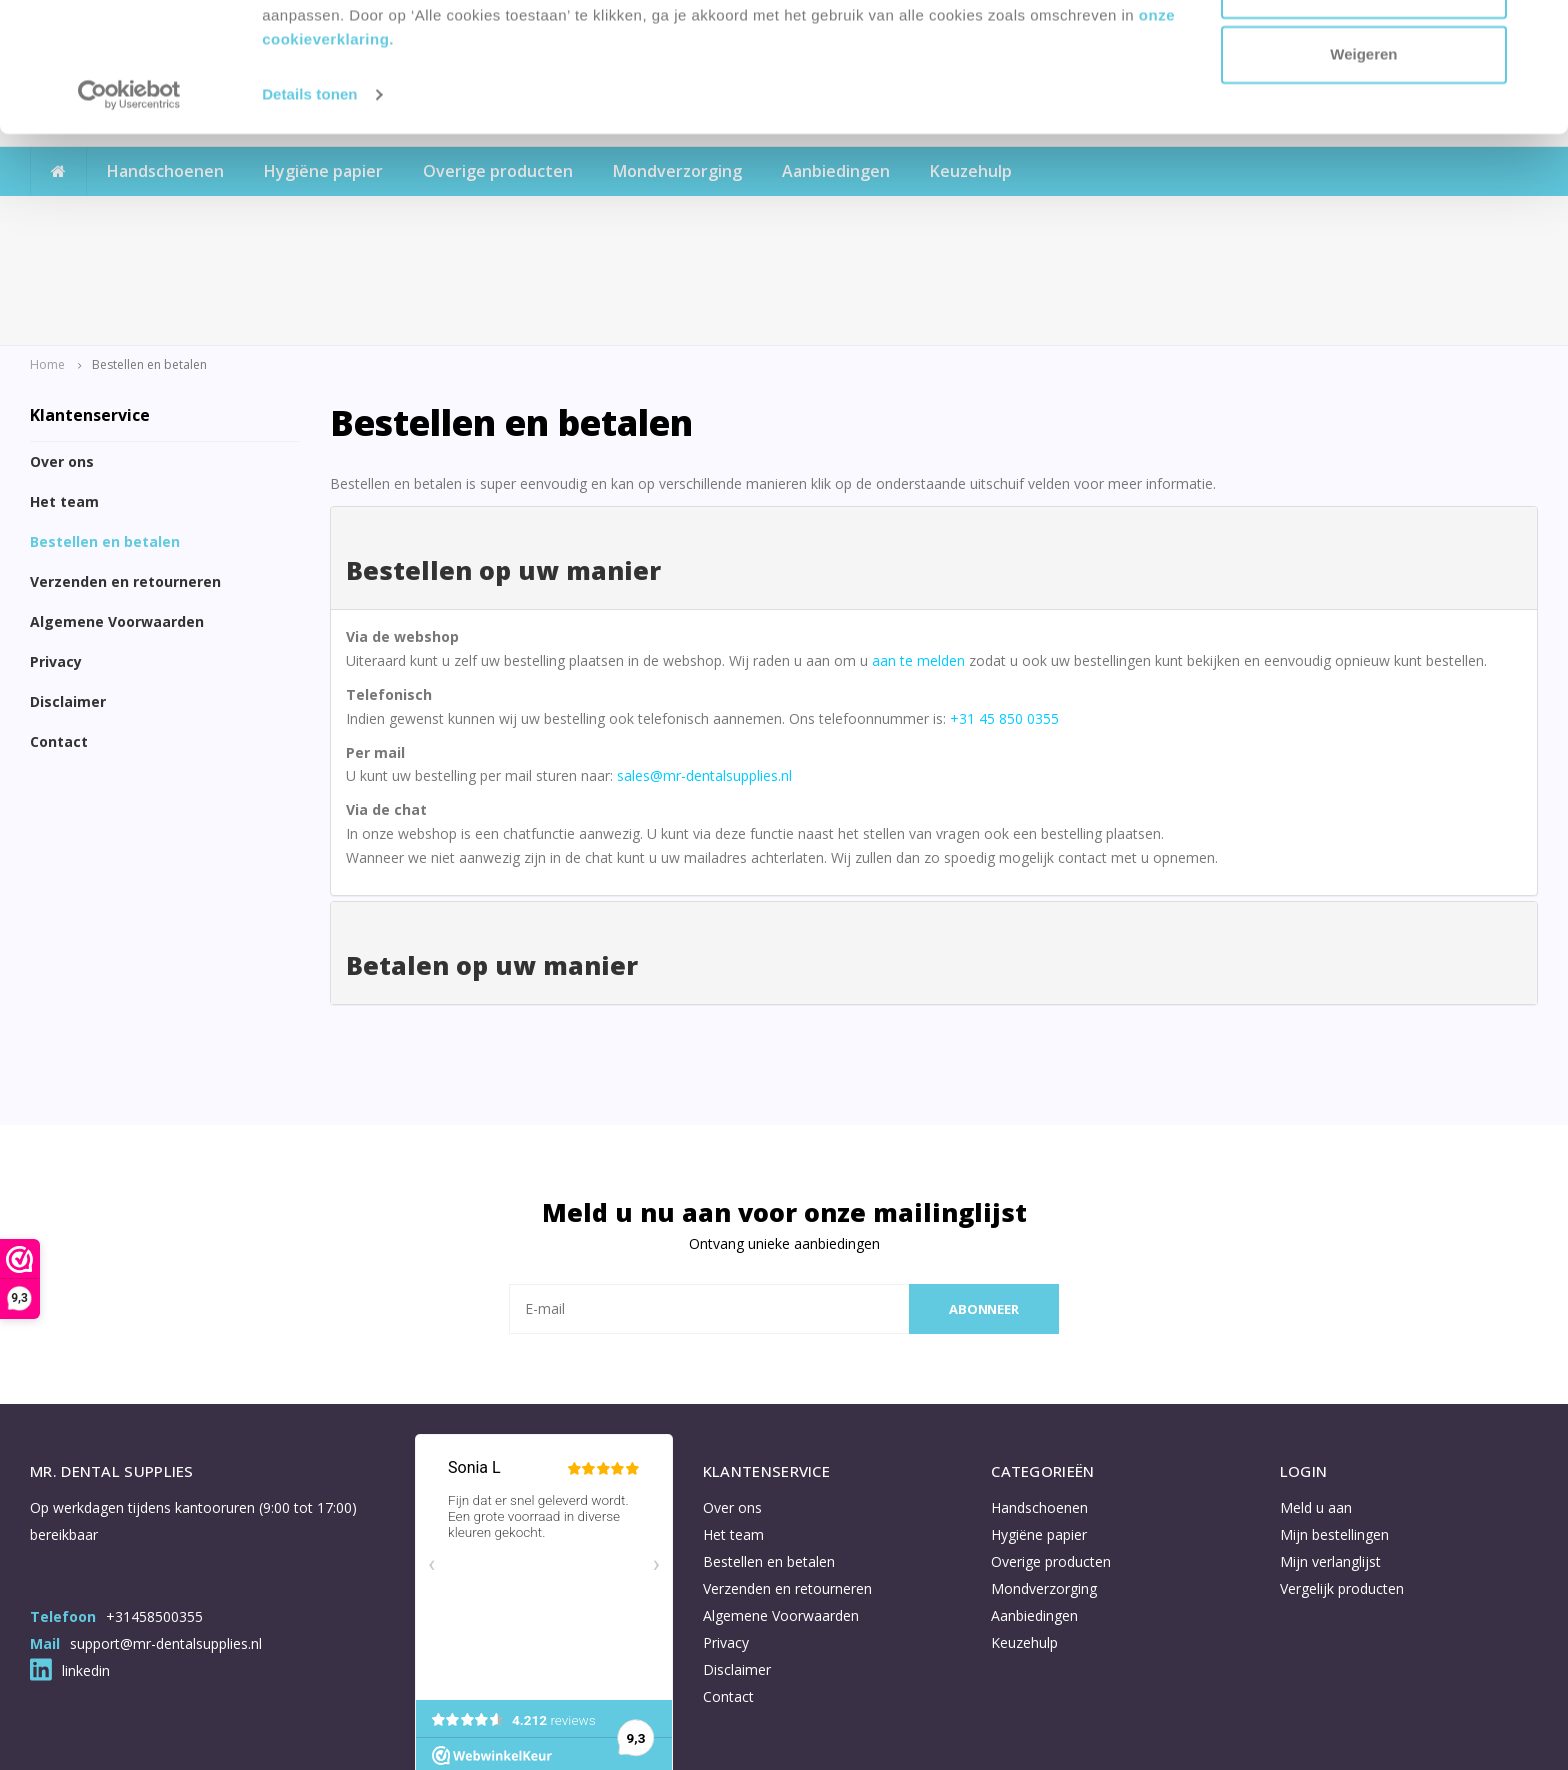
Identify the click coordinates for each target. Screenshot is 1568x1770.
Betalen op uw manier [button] (492, 855)
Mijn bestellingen (1334, 1424)
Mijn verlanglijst (1330, 1451)
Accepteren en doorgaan (1364, 52)
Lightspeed (374, 1738)
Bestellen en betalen (105, 432)
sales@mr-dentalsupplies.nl (704, 665)
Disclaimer (68, 592)
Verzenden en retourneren (125, 472)
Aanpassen (1365, 118)
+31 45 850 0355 (1004, 608)
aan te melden (918, 550)
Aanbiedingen (1034, 1505)
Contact (59, 632)
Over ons (62, 352)
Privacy (56, 552)
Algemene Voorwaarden (117, 512)
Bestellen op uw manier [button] (503, 460)
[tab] (934, 448)
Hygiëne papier (1039, 1424)
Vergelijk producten (1342, 1478)
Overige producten (1051, 1451)
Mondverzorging (1044, 1478)
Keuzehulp (1024, 1532)
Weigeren (1363, 183)
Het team (64, 392)
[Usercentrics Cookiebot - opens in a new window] (129, 224)
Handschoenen (1039, 1397)
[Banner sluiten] (1537, 31)
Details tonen (309, 223)
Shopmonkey (521, 1738)
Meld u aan (1316, 1397)
